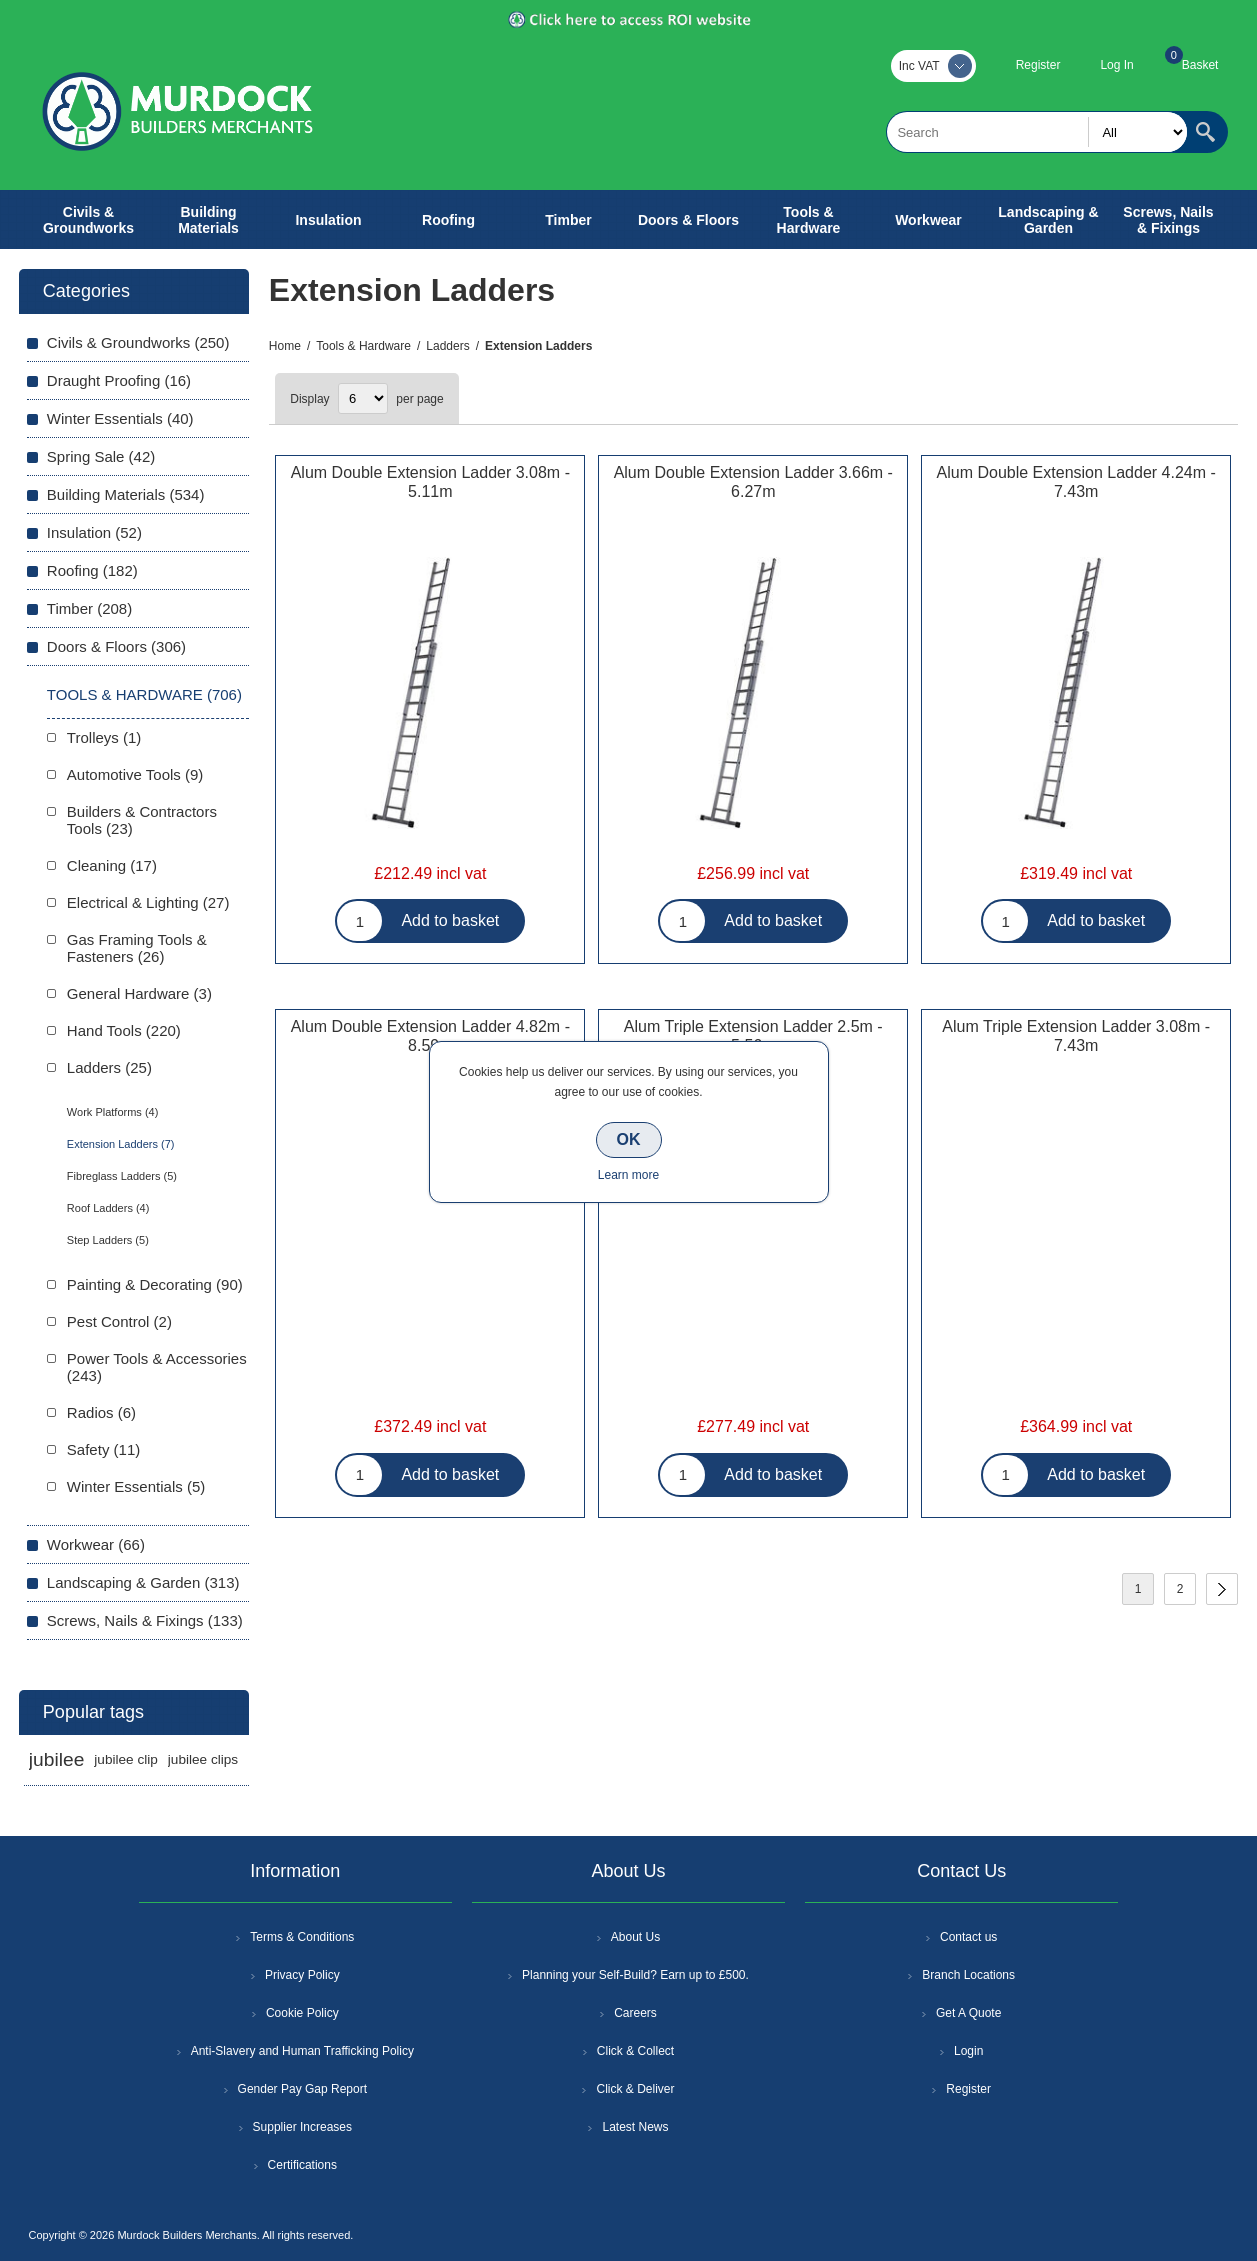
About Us (635, 1937)
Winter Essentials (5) (136, 1486)
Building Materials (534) (126, 494)
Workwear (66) (96, 1544)
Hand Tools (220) (124, 1030)
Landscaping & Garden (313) (143, 1582)
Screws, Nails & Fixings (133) (145, 1620)
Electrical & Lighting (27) (148, 902)
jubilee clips (203, 1759)
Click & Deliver (635, 2089)
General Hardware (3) (139, 993)
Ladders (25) (109, 1067)
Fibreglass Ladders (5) (122, 1176)
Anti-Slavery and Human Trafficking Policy (302, 2051)
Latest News (635, 2127)
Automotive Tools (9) (135, 774)
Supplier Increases (302, 2127)
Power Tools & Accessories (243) (157, 1367)
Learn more (628, 1175)
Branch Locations (968, 1975)
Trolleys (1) (104, 737)
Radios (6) (101, 1412)
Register (1038, 65)
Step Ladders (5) (108, 1240)
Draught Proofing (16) (119, 380)
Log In (1116, 65)
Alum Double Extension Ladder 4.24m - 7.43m (1076, 482)
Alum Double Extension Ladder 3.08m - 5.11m (430, 482)
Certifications (302, 2165)
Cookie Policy (302, 2013)
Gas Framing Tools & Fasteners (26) (137, 948)
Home (285, 346)
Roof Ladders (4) (108, 1208)
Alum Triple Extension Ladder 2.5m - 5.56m (753, 1036)
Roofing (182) (92, 570)
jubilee (56, 1759)
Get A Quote (968, 2013)
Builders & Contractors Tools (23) (142, 820)
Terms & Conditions (302, 1937)
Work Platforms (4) (112, 1112)
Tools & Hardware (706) (144, 694)
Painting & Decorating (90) (155, 1284)
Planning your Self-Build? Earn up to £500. (635, 1975)
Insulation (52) (94, 532)
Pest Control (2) (119, 1321)
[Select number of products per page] (363, 398)
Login (968, 2051)
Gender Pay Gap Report (302, 2089)
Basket (1200, 65)
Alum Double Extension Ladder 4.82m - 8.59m (430, 1036)
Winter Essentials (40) (120, 418)
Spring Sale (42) (101, 456)
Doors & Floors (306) (116, 646)
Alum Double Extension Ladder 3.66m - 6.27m (753, 482)
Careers (635, 2013)
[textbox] (1037, 132)
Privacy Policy (302, 1975)
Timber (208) (89, 608)
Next (1222, 1589)
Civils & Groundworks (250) (138, 342)
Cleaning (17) (112, 865)
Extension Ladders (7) (121, 1144)
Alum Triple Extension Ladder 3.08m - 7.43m (1076, 1036)
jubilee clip (125, 1759)
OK (629, 1139)
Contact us (968, 1937)
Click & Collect (635, 2051)
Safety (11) (103, 1449)
